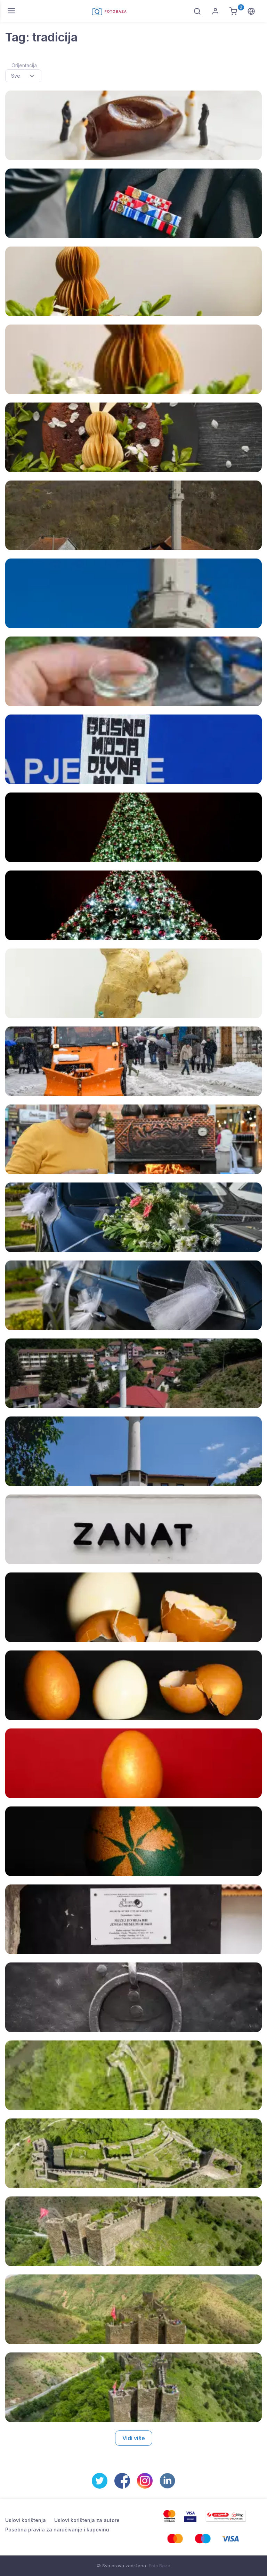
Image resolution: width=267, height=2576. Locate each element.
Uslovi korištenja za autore (87, 2520)
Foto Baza (159, 2565)
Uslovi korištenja (25, 2520)
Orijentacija (24, 65)
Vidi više (133, 2438)
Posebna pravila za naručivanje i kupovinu (57, 2529)
